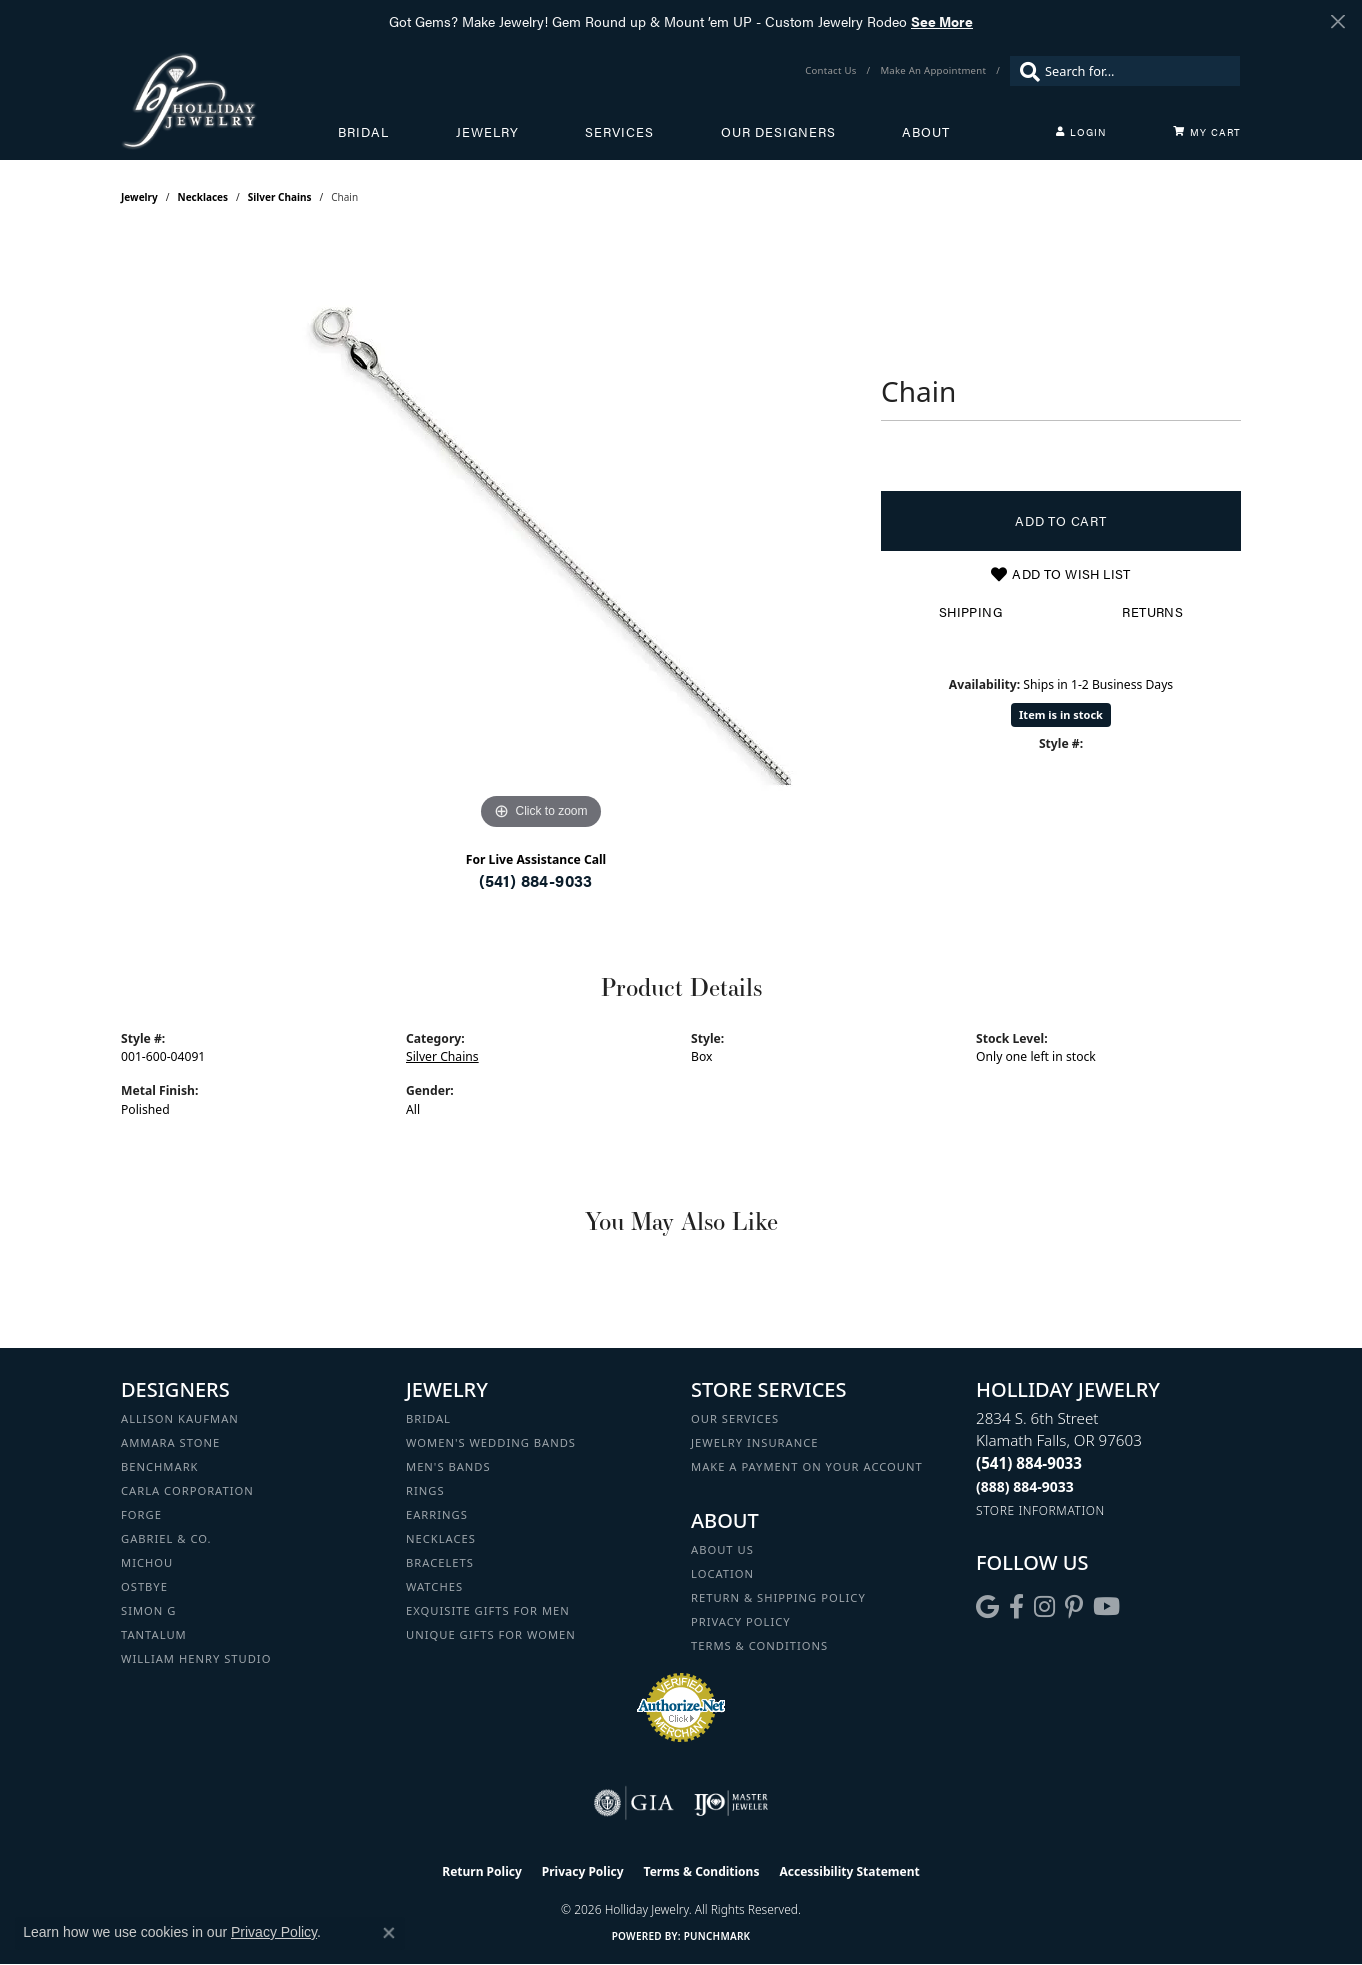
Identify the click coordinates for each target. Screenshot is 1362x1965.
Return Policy (482, 1871)
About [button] (926, 132)
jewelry (139, 197)
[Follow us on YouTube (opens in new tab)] (1106, 1607)
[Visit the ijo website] (731, 1803)
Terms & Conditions (759, 1645)
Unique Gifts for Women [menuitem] (491, 1634)
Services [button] (619, 132)
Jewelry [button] (487, 132)
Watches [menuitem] (434, 1586)
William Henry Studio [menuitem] (196, 1658)
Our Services (735, 1418)
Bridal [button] (363, 132)
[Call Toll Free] (1025, 1486)
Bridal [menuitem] (428, 1418)
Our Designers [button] (778, 132)
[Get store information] (1040, 1510)
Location (722, 1573)
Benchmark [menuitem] (160, 1466)
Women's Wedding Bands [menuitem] (491, 1442)
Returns (1152, 612)
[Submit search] (1025, 71)
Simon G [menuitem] (148, 1610)
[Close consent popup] (389, 1933)
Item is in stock (1061, 714)
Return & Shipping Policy (778, 1597)
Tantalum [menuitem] (154, 1634)
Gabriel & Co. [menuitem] (166, 1538)
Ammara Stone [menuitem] (170, 1442)
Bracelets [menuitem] (440, 1562)
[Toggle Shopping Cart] (1207, 132)
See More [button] (942, 21)
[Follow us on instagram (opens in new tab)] (1044, 1607)
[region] (541, 535)
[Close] (1337, 21)
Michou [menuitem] (147, 1562)
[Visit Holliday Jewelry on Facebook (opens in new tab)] (1016, 1607)
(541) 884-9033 (536, 880)
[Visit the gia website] (634, 1803)
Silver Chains (280, 197)
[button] (1081, 132)
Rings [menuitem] (425, 1490)
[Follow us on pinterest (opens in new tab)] (1074, 1607)
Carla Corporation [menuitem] (187, 1490)
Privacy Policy (741, 1621)
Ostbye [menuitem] (144, 1586)
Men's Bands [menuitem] (448, 1466)
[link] (832, 71)
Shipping (970, 612)
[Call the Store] (1029, 1463)
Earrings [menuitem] (437, 1514)
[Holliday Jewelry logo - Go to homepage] (229, 100)
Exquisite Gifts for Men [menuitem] (488, 1610)
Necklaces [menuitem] (441, 1538)
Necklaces (203, 197)
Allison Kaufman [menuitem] (180, 1418)
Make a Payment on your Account (807, 1466)
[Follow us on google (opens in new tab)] (987, 1607)
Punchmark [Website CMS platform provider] (717, 1936)
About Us (722, 1549)
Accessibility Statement (849, 1871)
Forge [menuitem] (141, 1514)
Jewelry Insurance (754, 1442)
